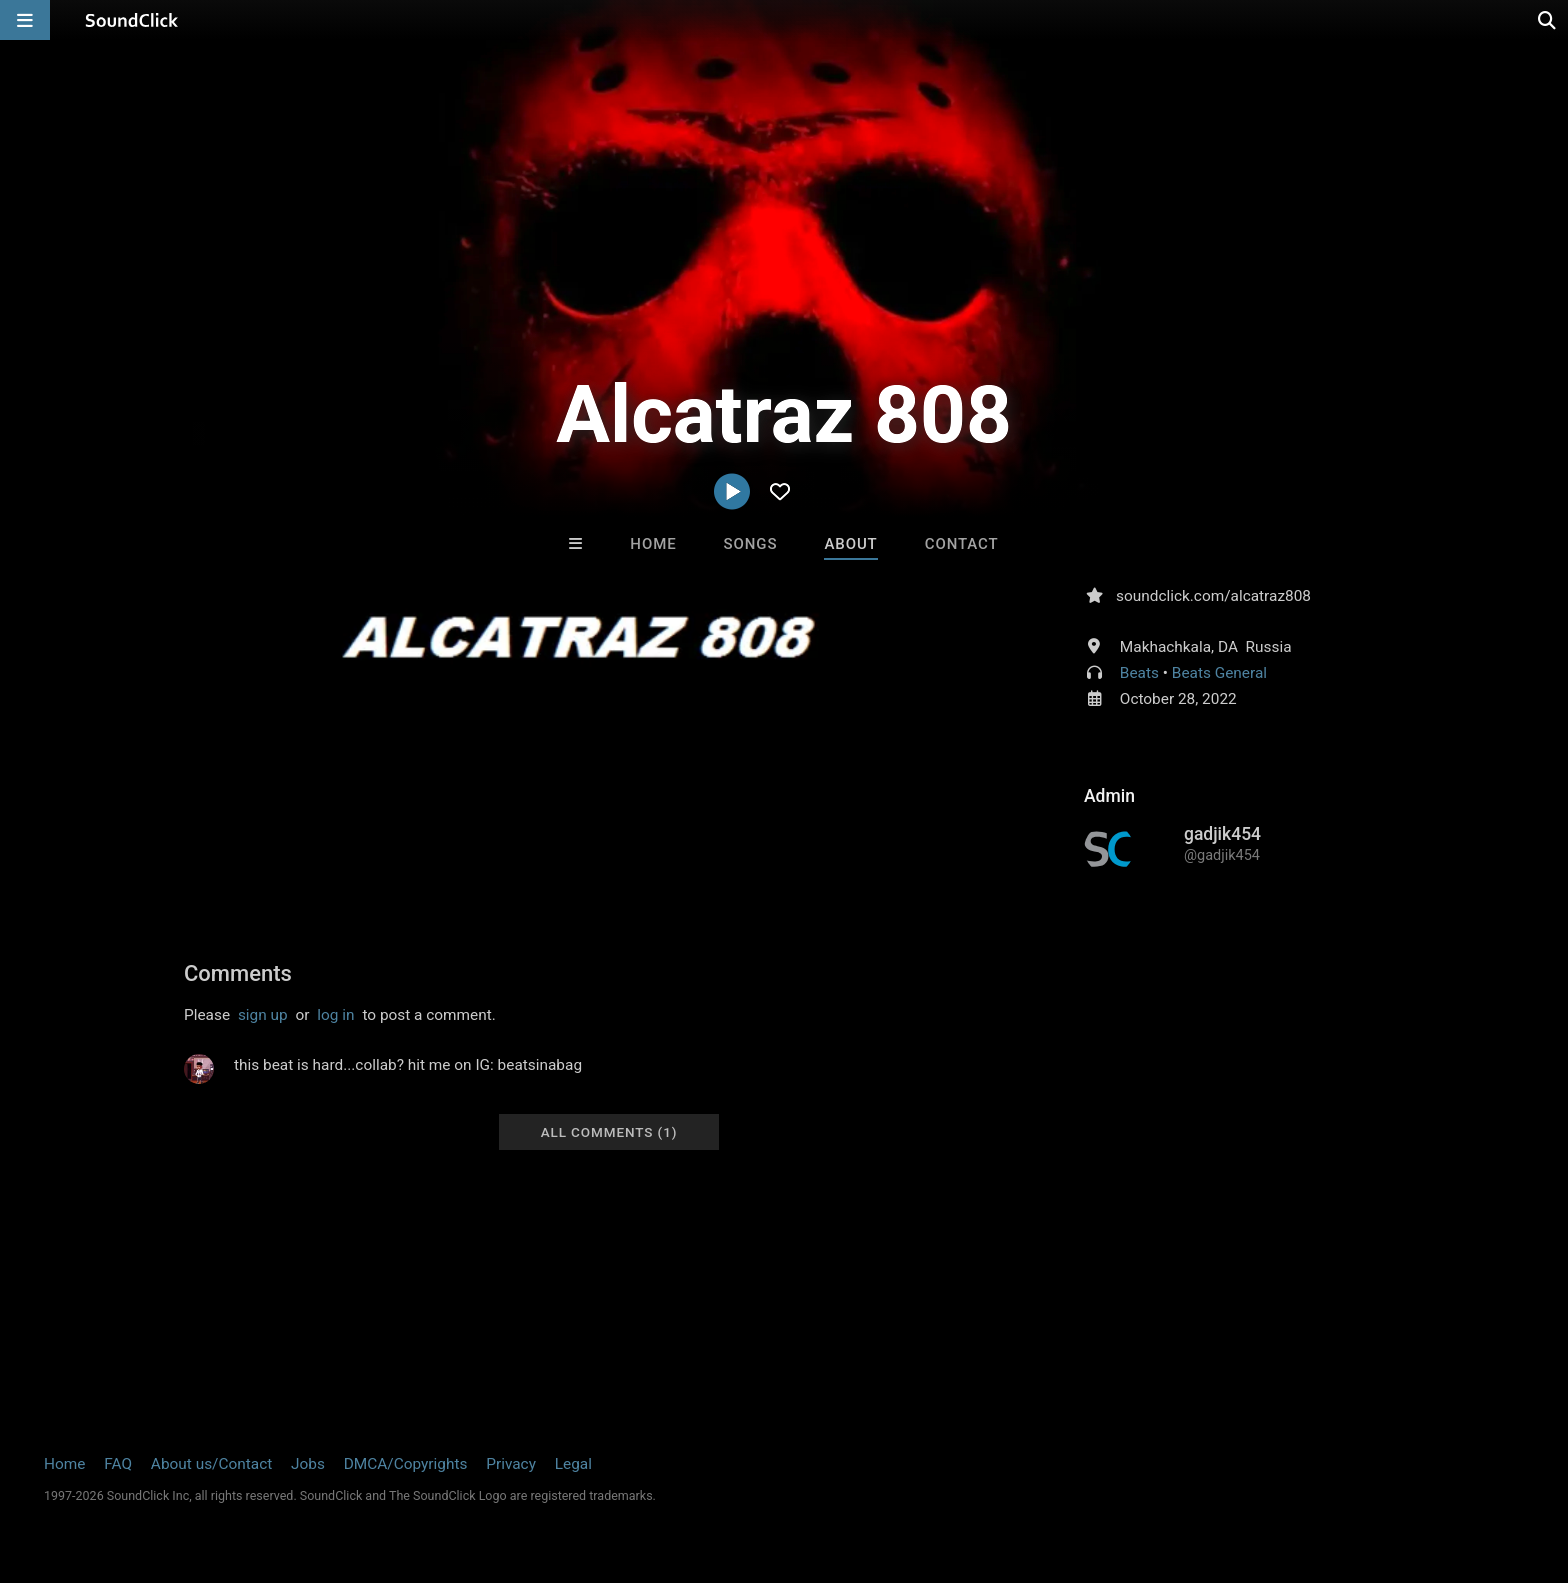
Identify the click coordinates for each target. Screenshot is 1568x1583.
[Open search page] (1548, 20)
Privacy (511, 1464)
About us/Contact (211, 1464)
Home (653, 544)
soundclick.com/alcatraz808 (1213, 596)
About (850, 544)
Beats (1139, 673)
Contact (962, 544)
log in (335, 1015)
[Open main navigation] (25, 20)
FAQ (118, 1464)
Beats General (1219, 673)
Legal (573, 1464)
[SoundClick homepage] (132, 20)
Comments (238, 973)
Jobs (308, 1464)
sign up (263, 1015)
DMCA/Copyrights (406, 1464)
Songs (751, 544)
